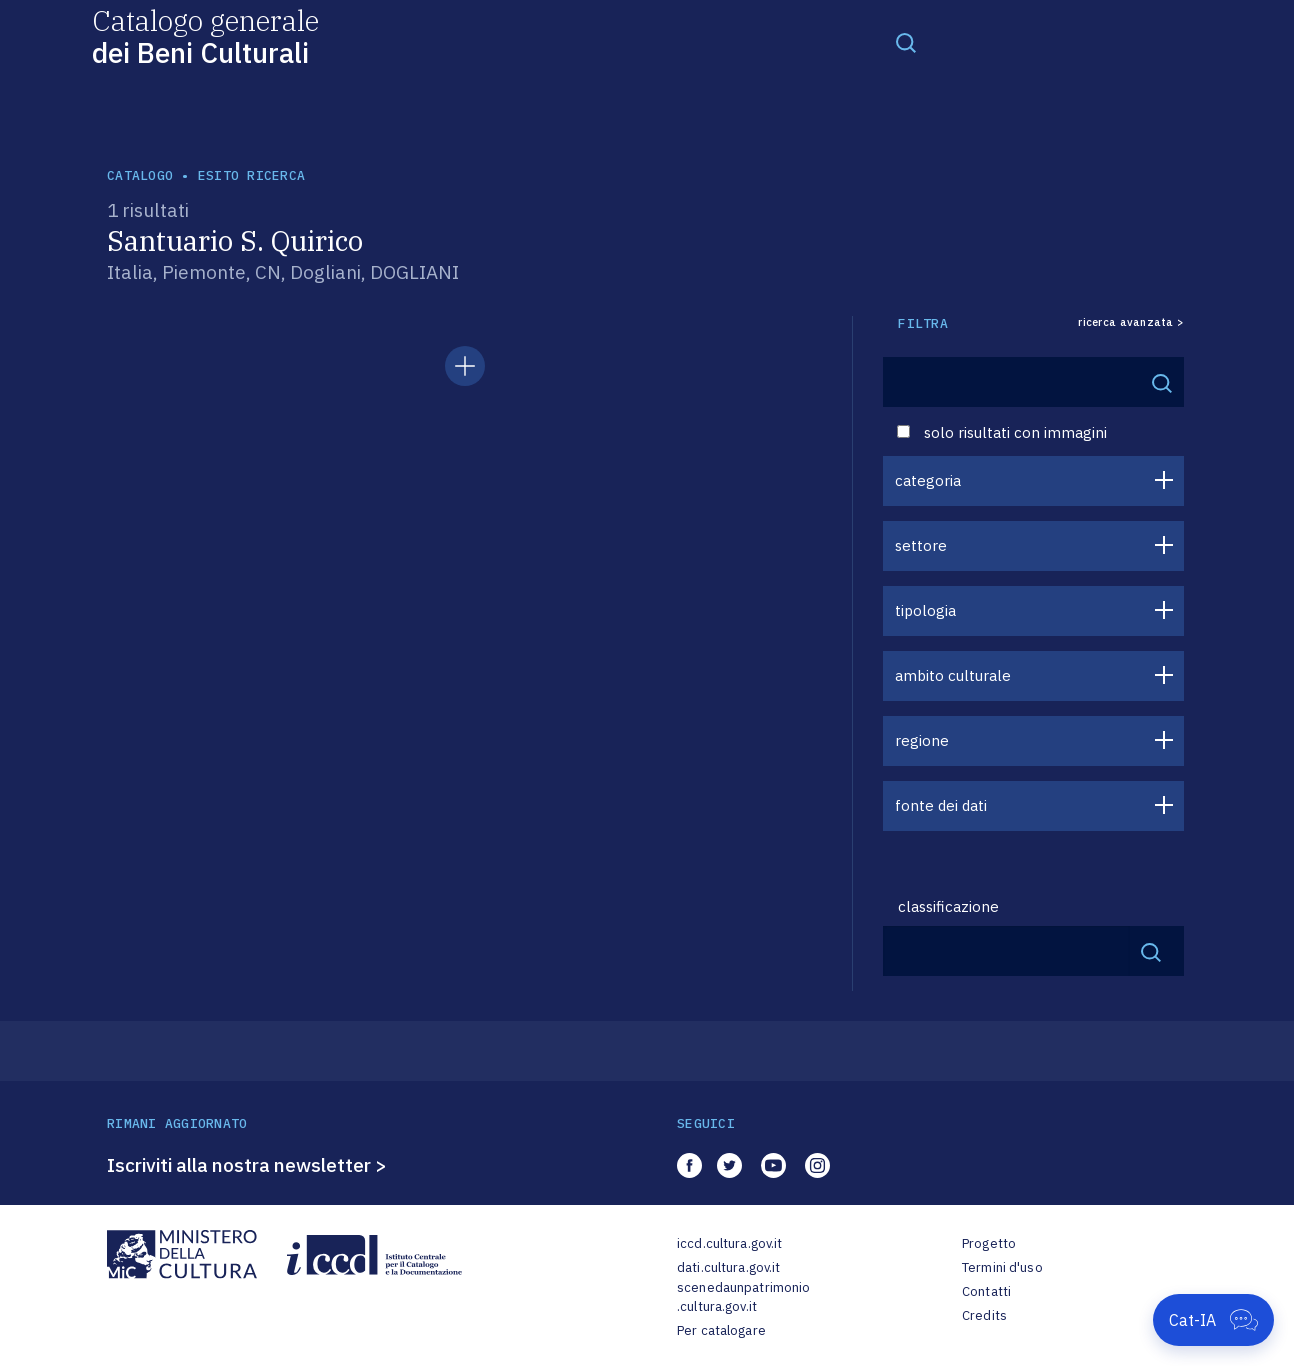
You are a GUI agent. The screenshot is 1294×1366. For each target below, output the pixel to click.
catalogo (140, 175)
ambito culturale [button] (953, 675)
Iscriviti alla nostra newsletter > (247, 1165)
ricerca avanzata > (1131, 322)
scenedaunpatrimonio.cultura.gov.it (743, 1297)
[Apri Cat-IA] (1213, 1320)
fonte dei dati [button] (941, 805)
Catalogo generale (205, 35)
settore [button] (921, 545)
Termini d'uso (1002, 1267)
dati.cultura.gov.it (728, 1267)
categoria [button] (928, 480)
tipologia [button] (925, 610)
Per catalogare (721, 1330)
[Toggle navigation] (906, 42)
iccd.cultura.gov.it (729, 1243)
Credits (984, 1315)
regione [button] (922, 740)
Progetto (989, 1243)
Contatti (986, 1291)
